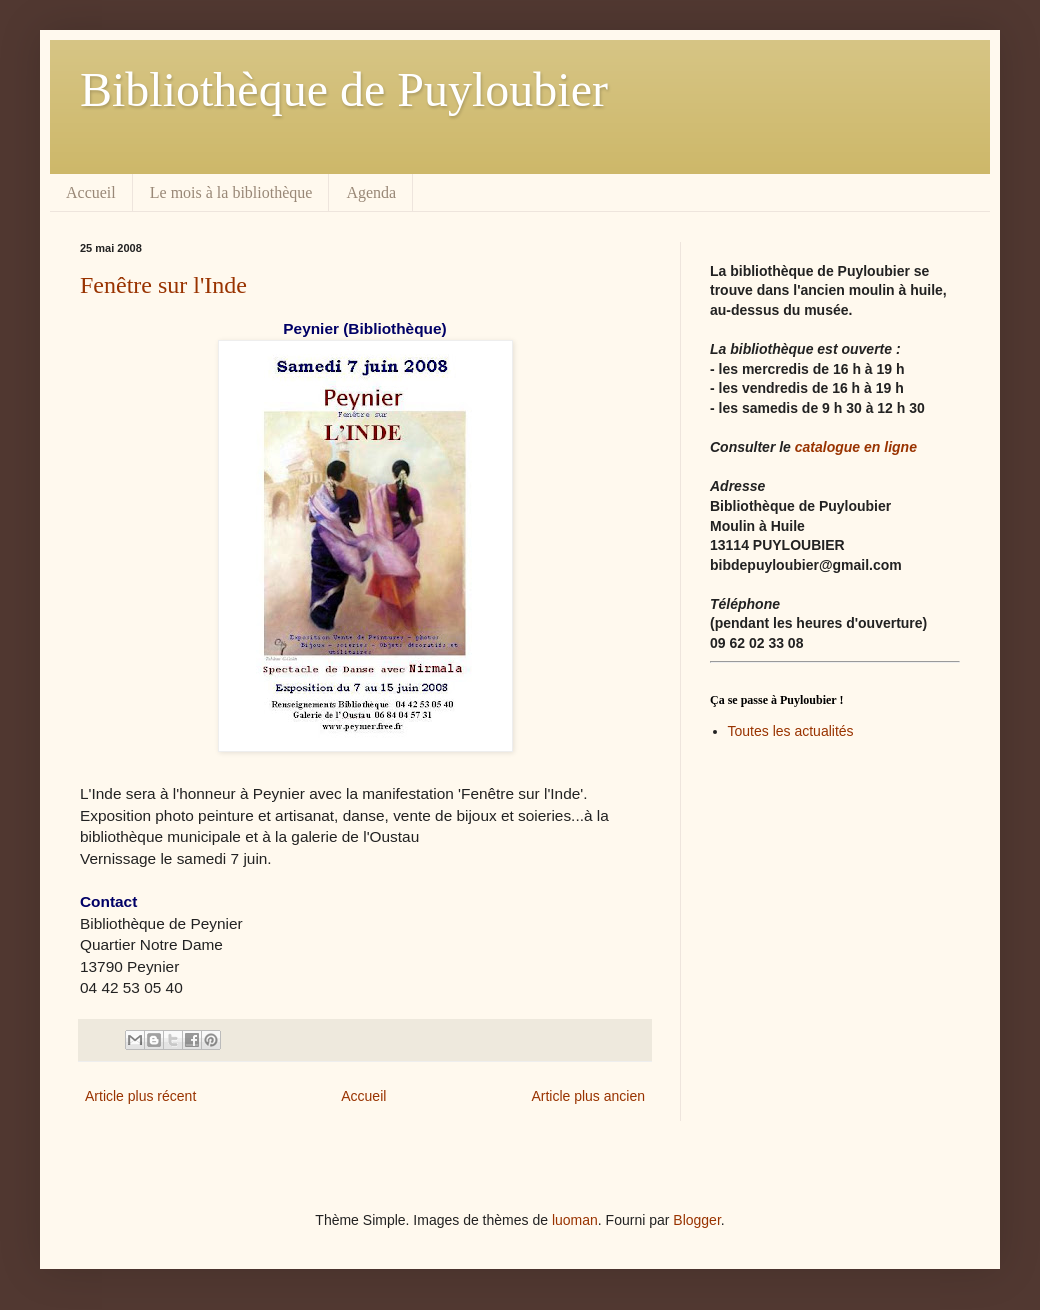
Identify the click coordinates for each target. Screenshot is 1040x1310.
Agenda (371, 192)
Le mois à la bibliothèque (231, 192)
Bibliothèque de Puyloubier (344, 89)
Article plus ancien (588, 1096)
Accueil (91, 192)
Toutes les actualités (791, 731)
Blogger (696, 1220)
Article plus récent (140, 1096)
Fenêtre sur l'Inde (163, 285)
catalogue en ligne (856, 447)
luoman (575, 1220)
